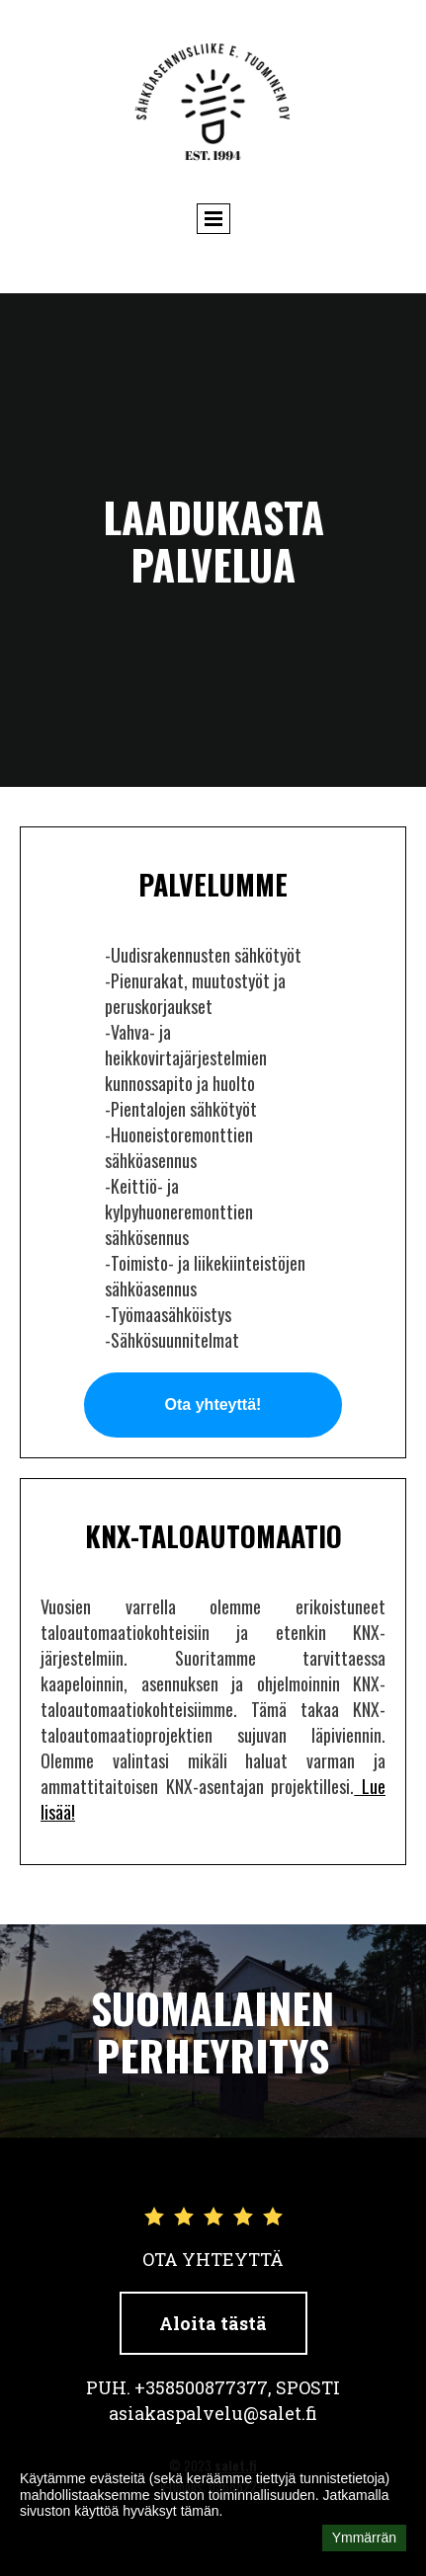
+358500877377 (201, 2387)
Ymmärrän (364, 2537)
